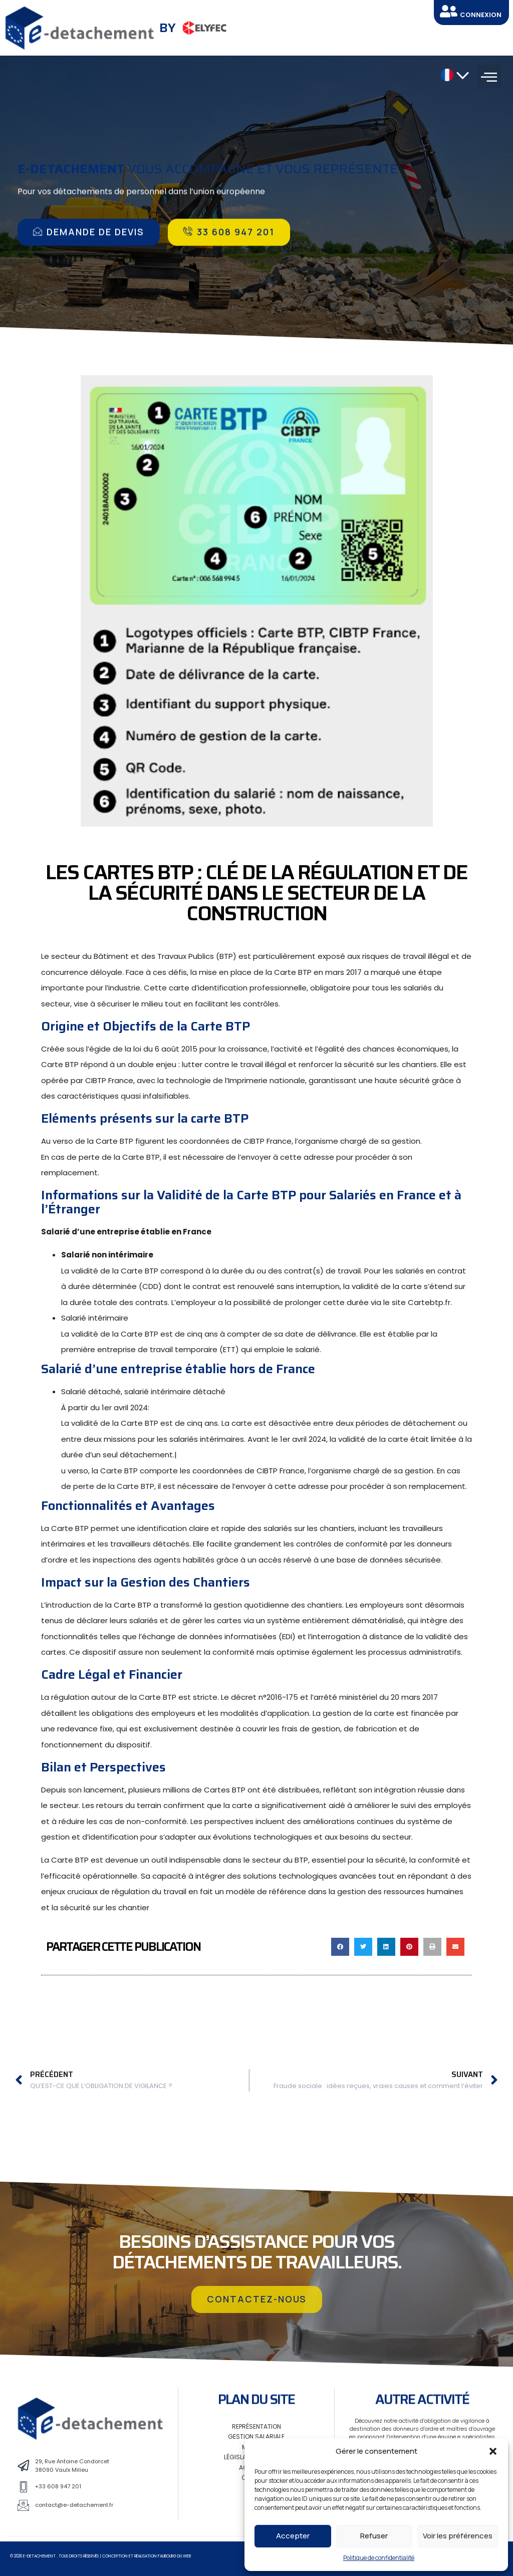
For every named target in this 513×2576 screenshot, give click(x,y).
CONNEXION (480, 15)
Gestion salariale (256, 2436)
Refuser (374, 2535)
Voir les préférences (457, 2535)
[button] (493, 2451)
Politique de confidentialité (378, 2557)
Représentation (256, 2426)
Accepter (293, 2535)
